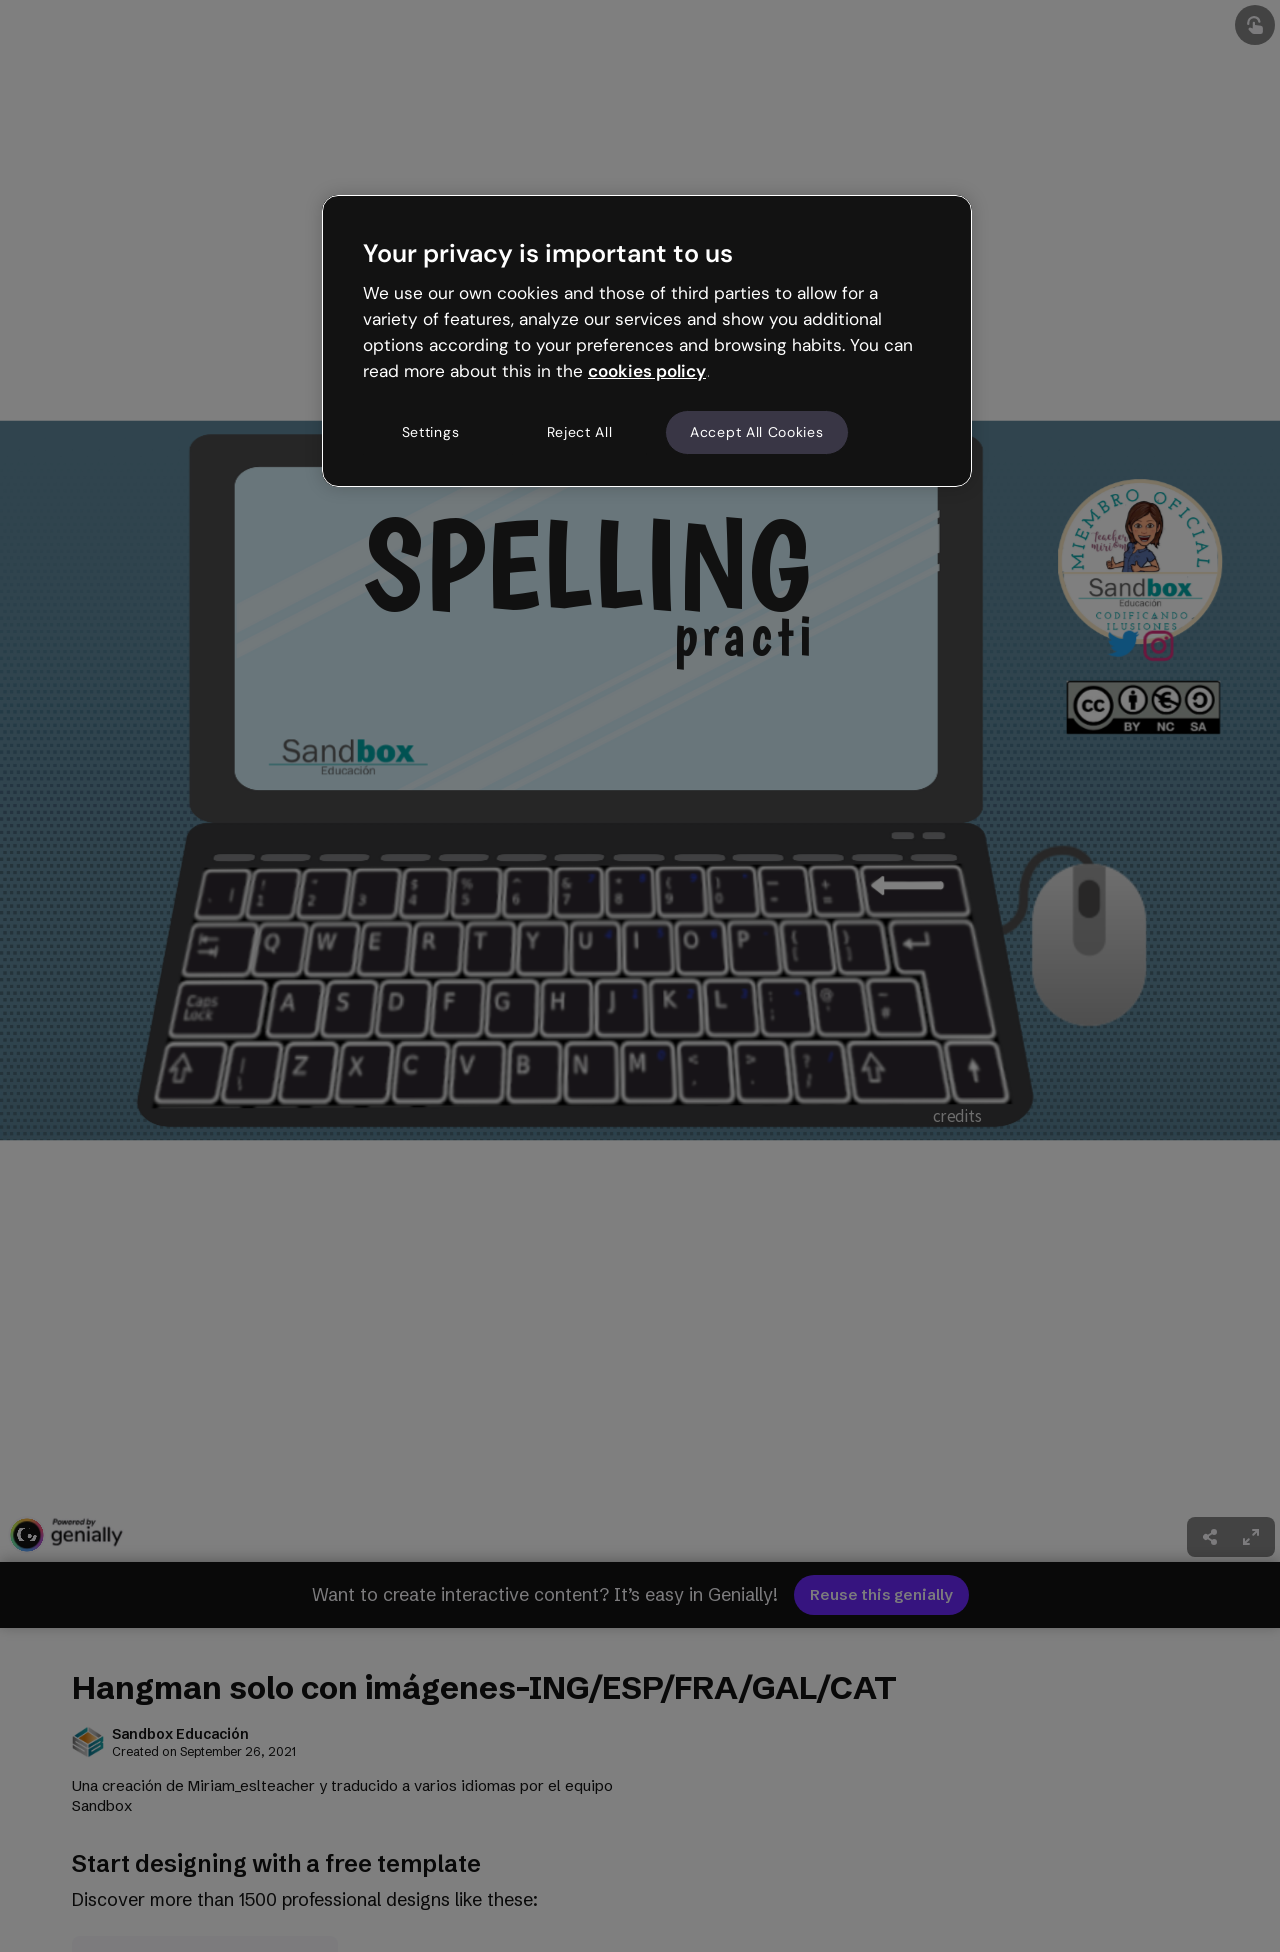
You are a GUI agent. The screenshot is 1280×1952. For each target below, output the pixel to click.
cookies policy (647, 371)
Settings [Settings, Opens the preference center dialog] (431, 432)
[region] (647, 341)
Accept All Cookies (757, 432)
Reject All (580, 432)
